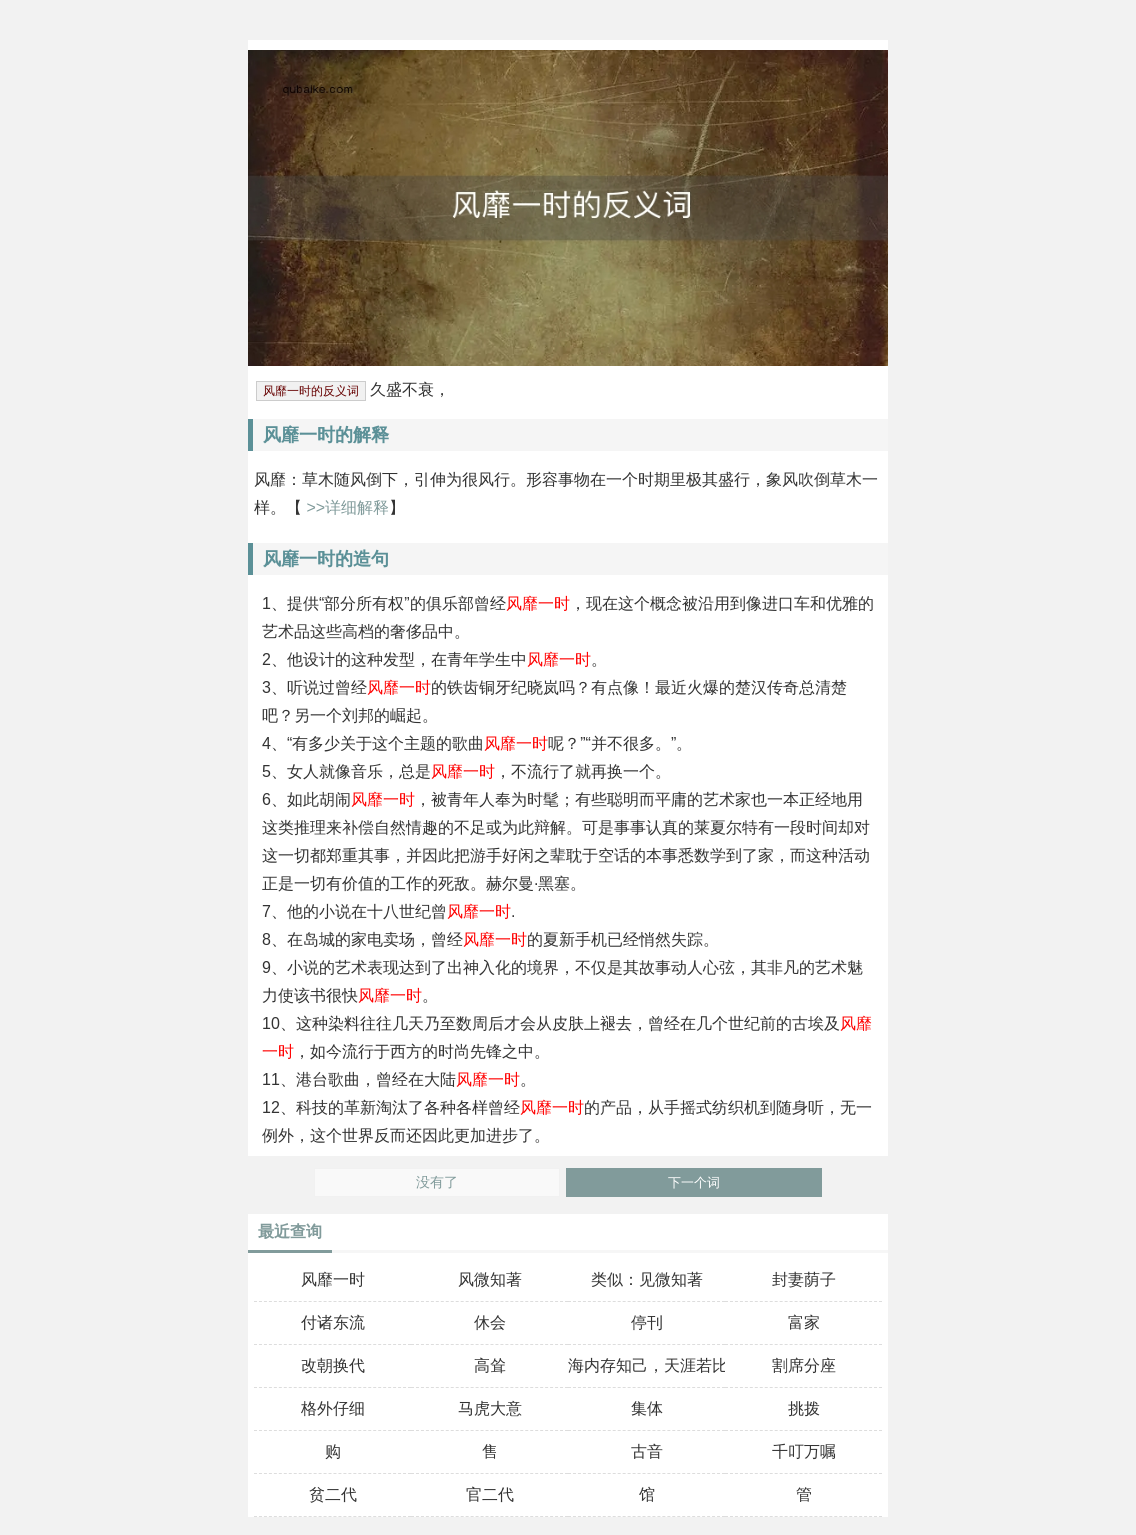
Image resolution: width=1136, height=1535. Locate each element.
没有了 (437, 1182)
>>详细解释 (345, 507)
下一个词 (694, 1182)
